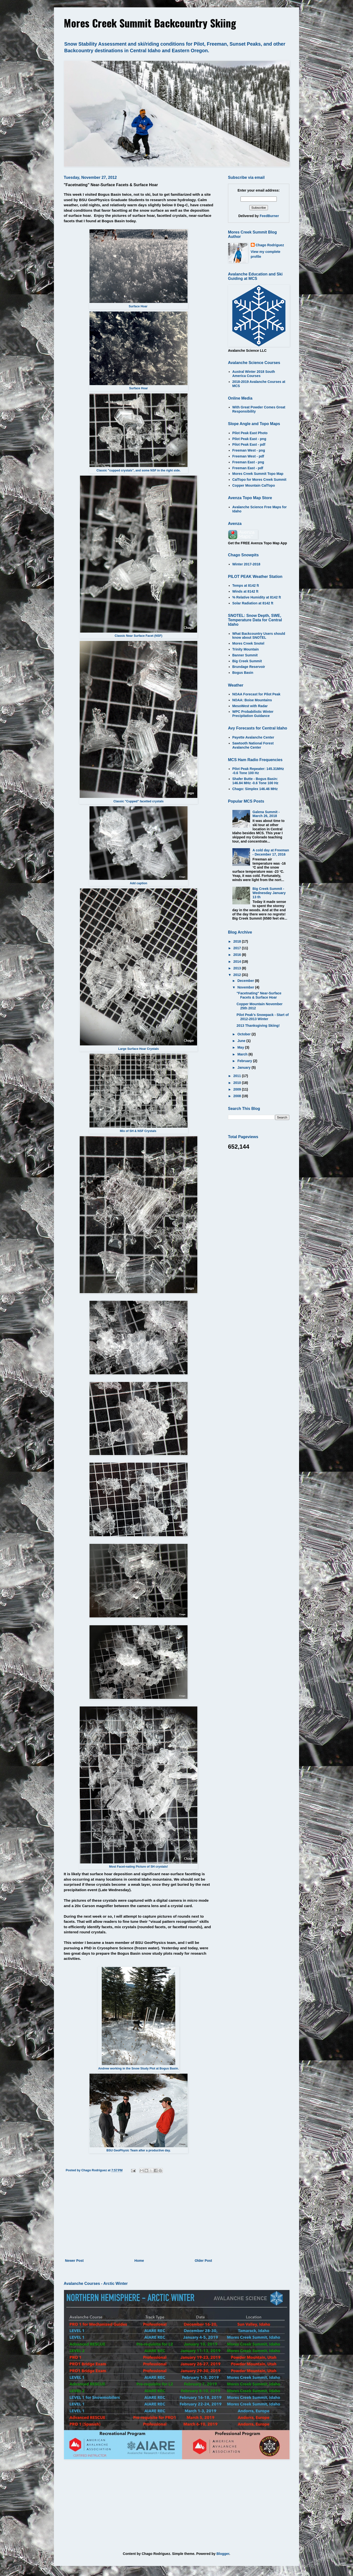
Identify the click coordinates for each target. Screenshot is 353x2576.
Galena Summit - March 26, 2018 (265, 814)
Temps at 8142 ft (245, 585)
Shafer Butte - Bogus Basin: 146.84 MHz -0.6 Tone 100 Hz (255, 781)
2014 (237, 961)
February (245, 1061)
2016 (237, 955)
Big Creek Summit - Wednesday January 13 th (269, 893)
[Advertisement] (138, 2217)
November (246, 987)
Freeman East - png (248, 462)
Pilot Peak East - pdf (248, 444)
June (241, 1041)
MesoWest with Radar (250, 706)
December (246, 981)
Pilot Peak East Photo (250, 433)
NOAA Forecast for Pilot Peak (256, 694)
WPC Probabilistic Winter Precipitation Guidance (253, 714)
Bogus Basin (242, 673)
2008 (237, 1096)
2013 (237, 968)
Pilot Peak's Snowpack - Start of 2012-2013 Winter (263, 1017)
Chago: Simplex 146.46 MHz (255, 789)
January (244, 1067)
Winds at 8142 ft (245, 591)
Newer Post (74, 2261)
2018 (237, 941)
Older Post (203, 2261)
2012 (237, 975)
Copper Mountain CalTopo (253, 485)
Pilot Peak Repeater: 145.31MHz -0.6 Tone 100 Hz (258, 771)
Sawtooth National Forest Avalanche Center (253, 745)
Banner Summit (245, 655)
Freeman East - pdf (247, 468)
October (244, 1034)
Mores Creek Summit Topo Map (257, 474)
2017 (237, 948)
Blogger (222, 2554)
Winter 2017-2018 (246, 564)
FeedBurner (269, 216)
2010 (237, 1083)
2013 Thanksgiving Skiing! (258, 1026)
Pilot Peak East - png (249, 439)
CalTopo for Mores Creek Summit (259, 479)
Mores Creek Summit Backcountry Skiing (150, 22)
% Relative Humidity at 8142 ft (256, 597)
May (241, 1047)
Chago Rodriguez (270, 245)
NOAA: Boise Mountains (252, 700)
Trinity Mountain (245, 649)
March (242, 1054)
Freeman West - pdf (248, 456)
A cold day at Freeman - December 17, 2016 (270, 852)
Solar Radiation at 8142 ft (252, 603)
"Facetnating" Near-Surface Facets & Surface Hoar (259, 995)
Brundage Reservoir (248, 667)
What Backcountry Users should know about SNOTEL (258, 636)
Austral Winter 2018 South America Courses (253, 374)
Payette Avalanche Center (253, 737)
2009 (237, 1089)
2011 (237, 1076)
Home (139, 2261)
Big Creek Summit (247, 661)
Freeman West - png (248, 450)
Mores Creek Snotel (248, 643)
